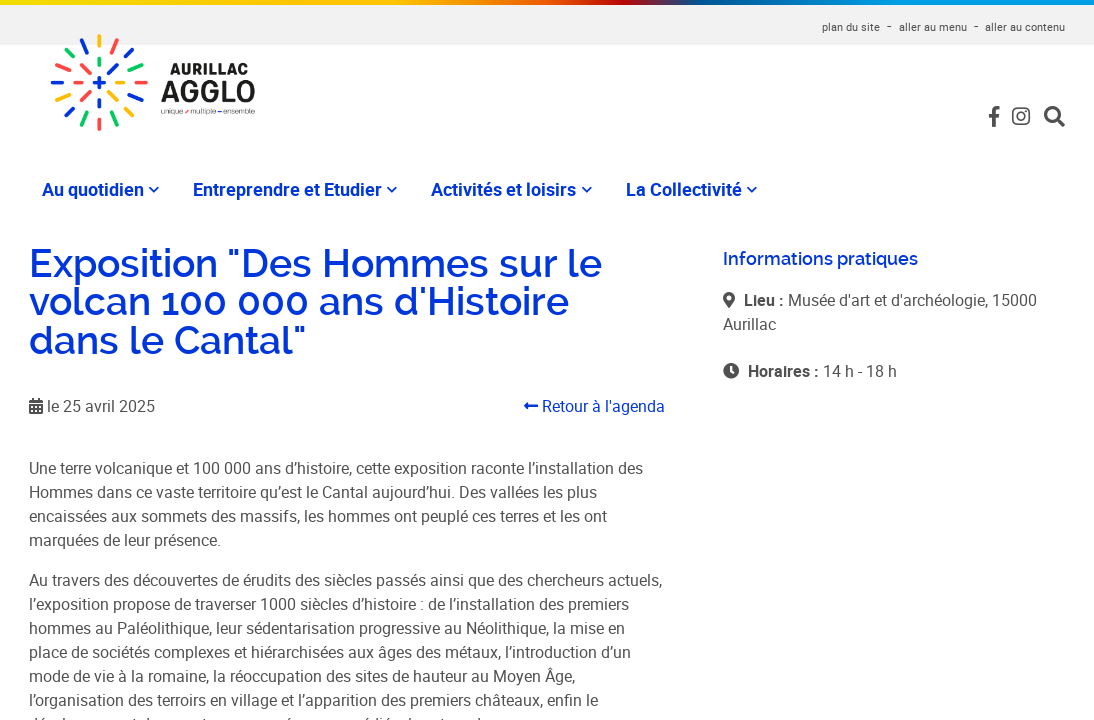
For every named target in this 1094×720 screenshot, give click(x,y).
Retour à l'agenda (594, 406)
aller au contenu (1025, 26)
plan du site (851, 26)
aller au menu (933, 26)
